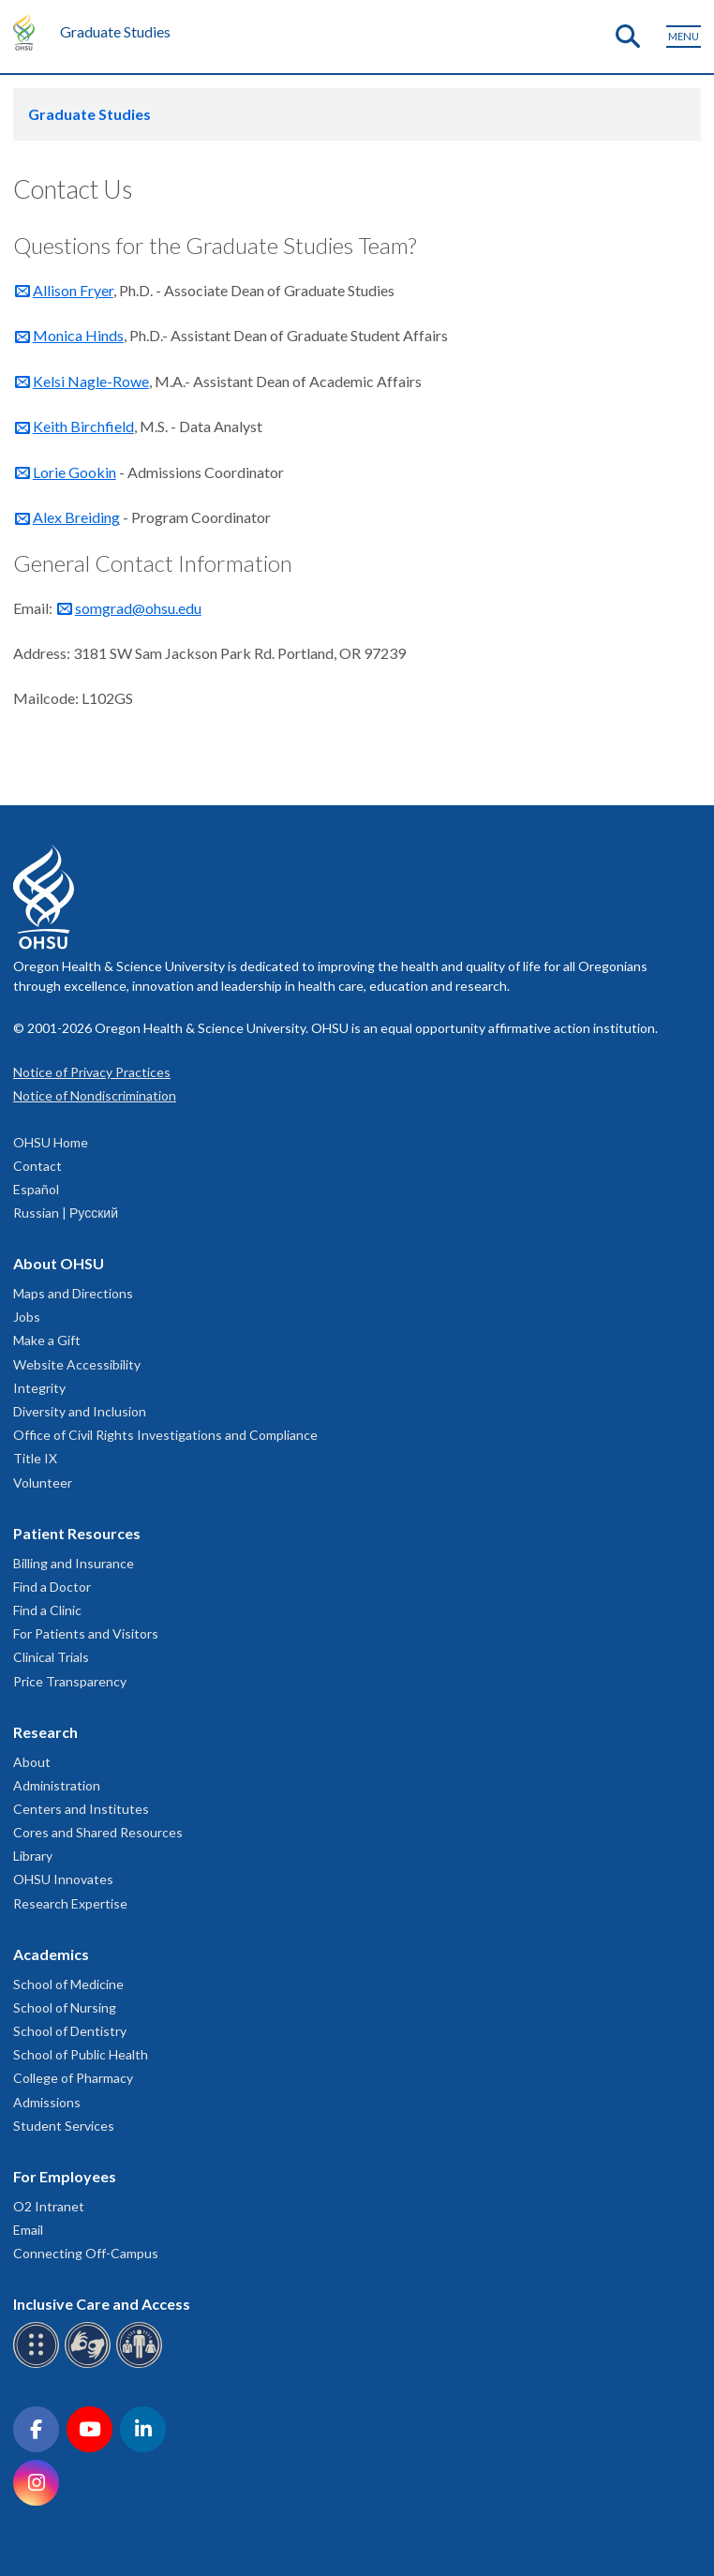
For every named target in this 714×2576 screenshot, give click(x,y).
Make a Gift (47, 1340)
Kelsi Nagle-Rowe (91, 381)
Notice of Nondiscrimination (94, 1095)
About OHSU (58, 1263)
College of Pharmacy (73, 2078)
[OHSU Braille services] (39, 2365)
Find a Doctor (52, 1587)
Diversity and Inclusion (79, 1411)
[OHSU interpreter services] (142, 2365)
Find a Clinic (47, 1610)
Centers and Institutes (81, 1809)
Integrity (39, 1388)
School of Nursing (64, 2007)
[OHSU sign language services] (90, 2365)
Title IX (35, 1458)
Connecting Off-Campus (85, 2253)
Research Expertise (70, 1903)
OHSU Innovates (63, 1879)
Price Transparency (69, 1681)
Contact (37, 1166)
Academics (51, 1954)
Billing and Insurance (73, 1563)
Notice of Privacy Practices (92, 1072)
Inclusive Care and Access (101, 2304)
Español (36, 1189)
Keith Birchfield (83, 426)
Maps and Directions (73, 1293)
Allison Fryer (73, 290)
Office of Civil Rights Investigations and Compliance (165, 1435)
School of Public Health (80, 2054)
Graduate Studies (115, 31)
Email (28, 2230)
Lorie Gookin (74, 472)
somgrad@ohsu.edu (138, 608)
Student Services (63, 2126)
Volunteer (42, 1482)
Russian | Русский (65, 1213)
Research (45, 1732)
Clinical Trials (51, 1657)
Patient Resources (77, 1533)
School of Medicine (68, 1984)
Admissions (47, 2102)
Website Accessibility (77, 1364)
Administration (56, 1785)
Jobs (26, 1317)
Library (32, 1856)
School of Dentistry (69, 2031)
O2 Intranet (48, 2206)
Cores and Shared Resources (98, 1832)
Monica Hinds (78, 335)
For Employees (64, 2176)
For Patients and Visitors (85, 1633)
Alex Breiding (76, 517)
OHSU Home (50, 1142)
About (32, 1762)
